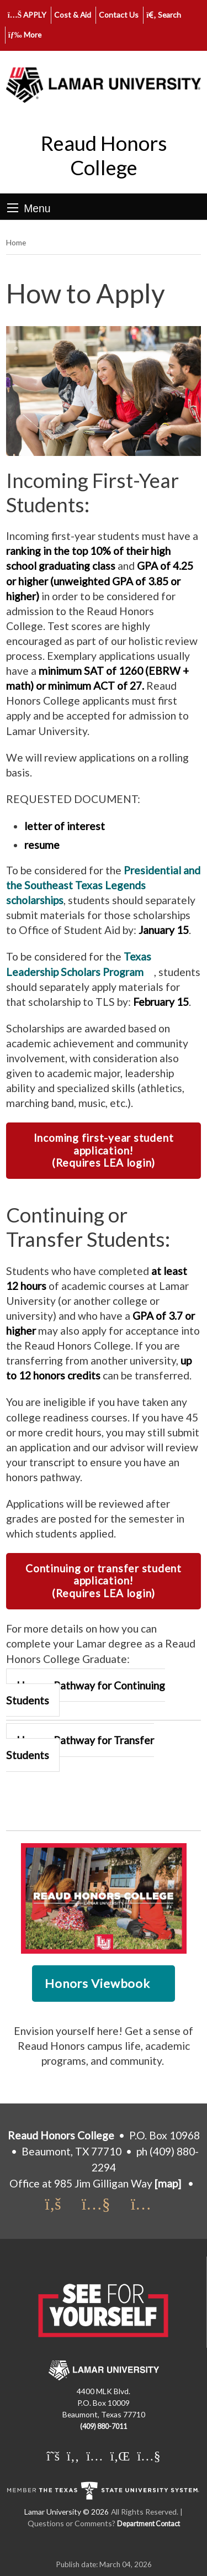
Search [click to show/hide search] (163, 14)
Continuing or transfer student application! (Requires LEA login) (103, 1581)
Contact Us (119, 14)
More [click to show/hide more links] (24, 34)
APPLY (27, 14)
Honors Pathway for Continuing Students (85, 1693)
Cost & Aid (72, 14)
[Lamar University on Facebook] (73, 2455)
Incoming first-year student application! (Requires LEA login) (104, 1150)
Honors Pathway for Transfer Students (80, 1747)
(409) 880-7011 (103, 2426)
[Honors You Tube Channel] (103, 2205)
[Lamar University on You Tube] (148, 2455)
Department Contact (148, 2524)
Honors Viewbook (97, 1983)
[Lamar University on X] (53, 2455)
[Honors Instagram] (146, 2205)
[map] (168, 2183)
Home (16, 242)
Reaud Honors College (103, 155)
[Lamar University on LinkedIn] (120, 2455)
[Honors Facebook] (60, 2205)
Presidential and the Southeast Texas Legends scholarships (103, 885)
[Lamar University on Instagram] (94, 2455)
